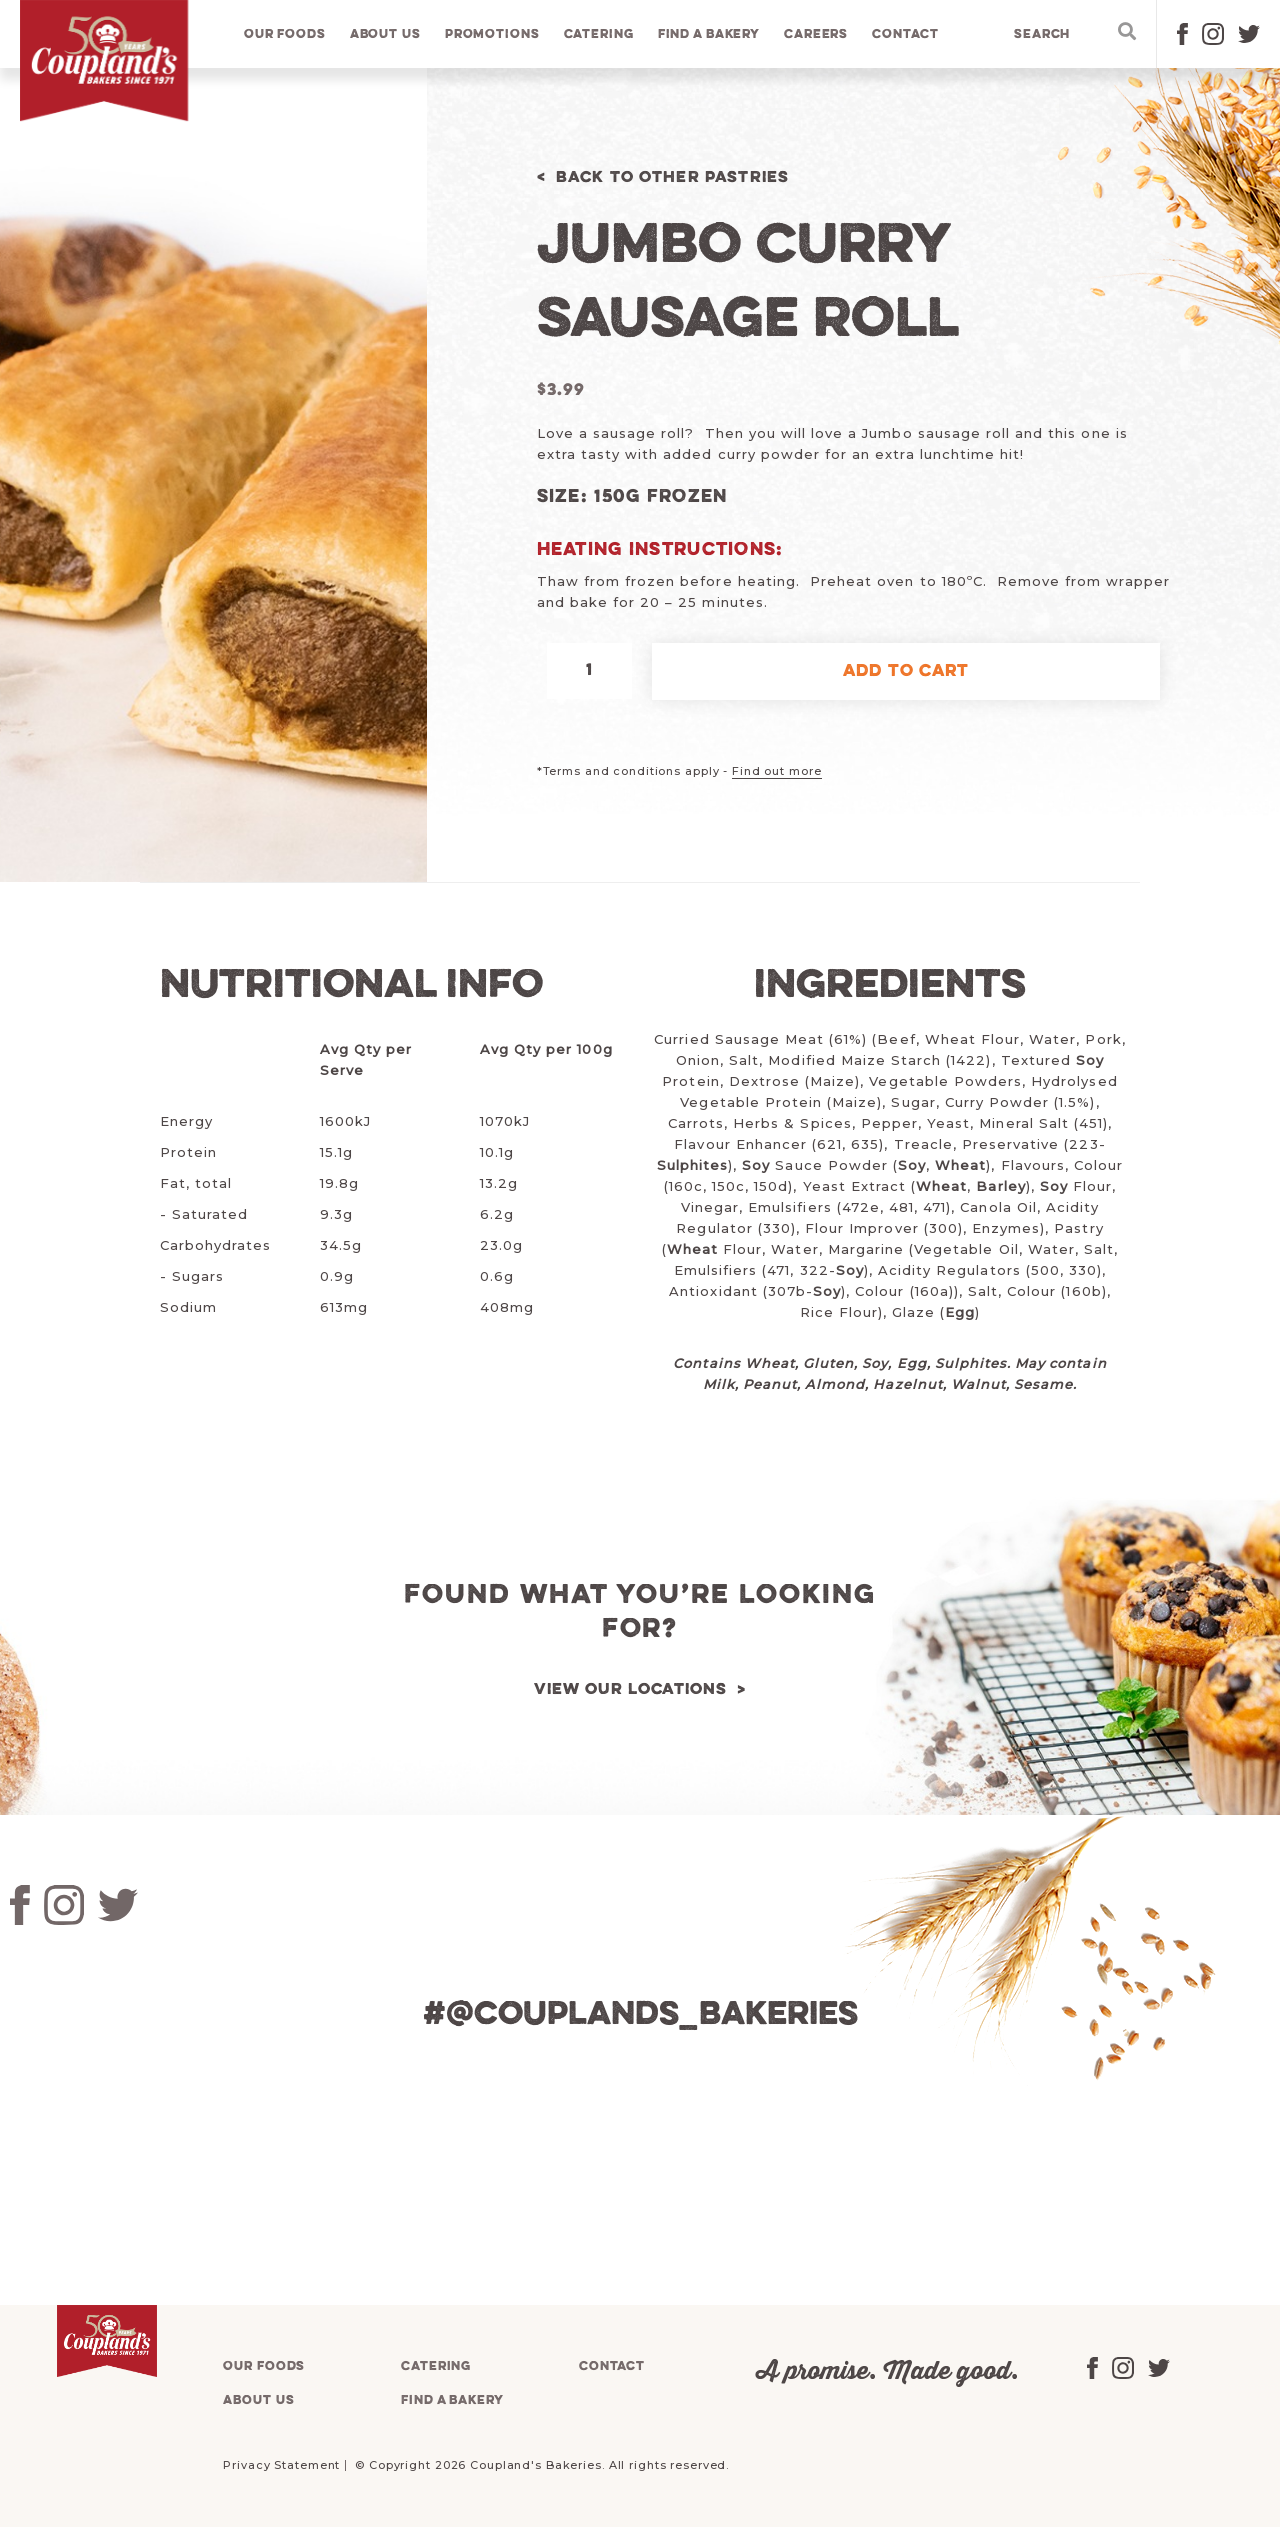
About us (386, 34)
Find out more (776, 771)
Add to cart (906, 671)
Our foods (286, 34)
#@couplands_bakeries (640, 2015)
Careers (817, 34)
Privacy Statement (281, 2465)
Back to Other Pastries (679, 177)
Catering (599, 34)
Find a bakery (710, 34)
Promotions (493, 34)
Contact (906, 34)
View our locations (630, 1689)
